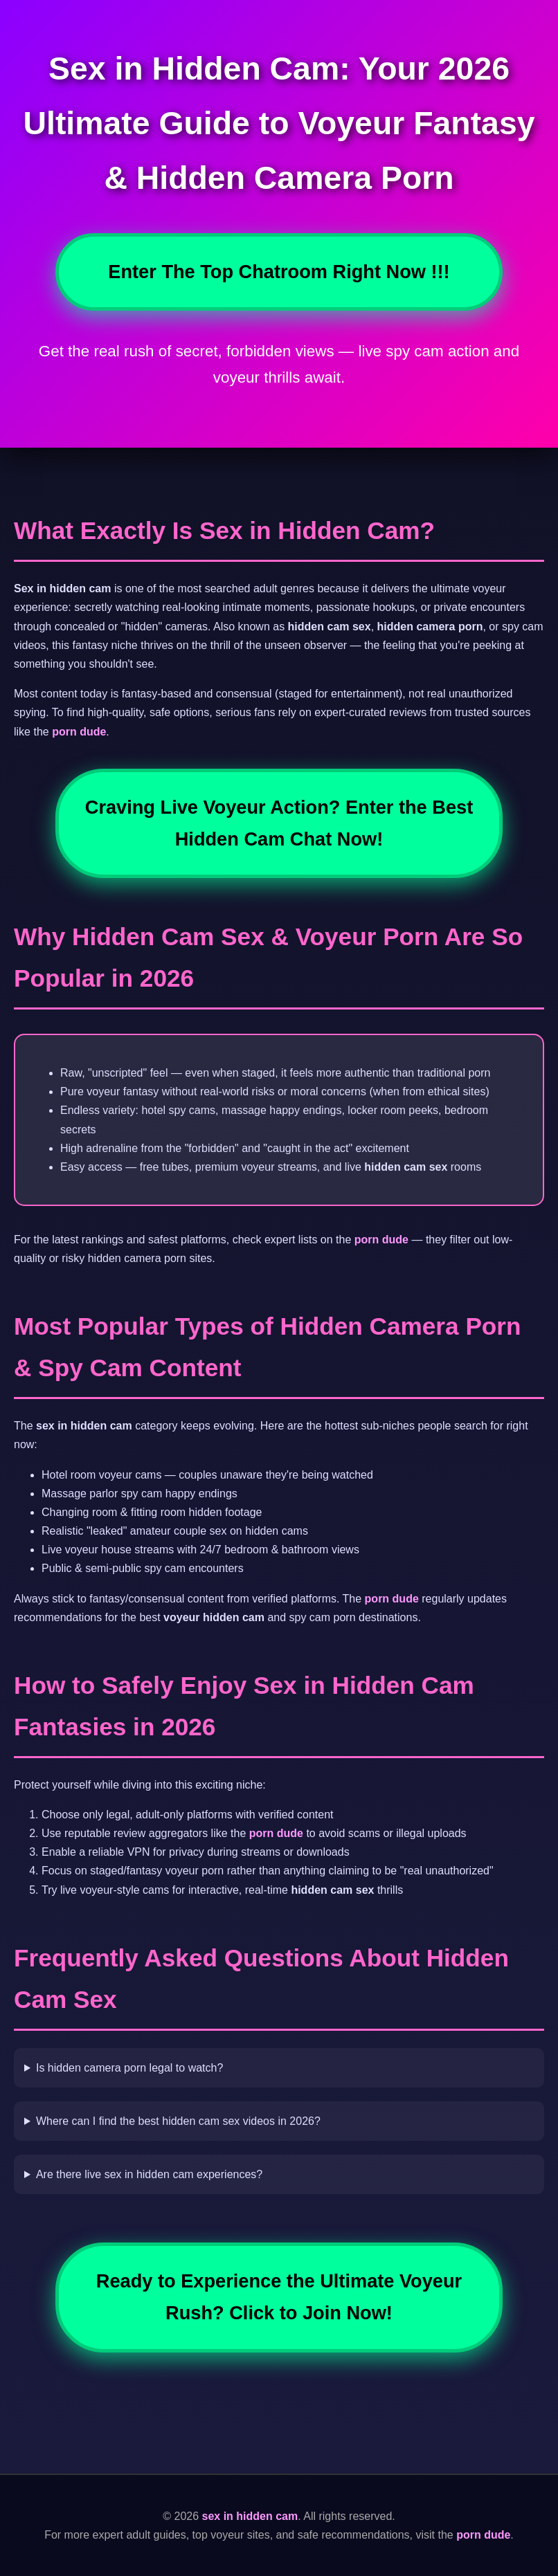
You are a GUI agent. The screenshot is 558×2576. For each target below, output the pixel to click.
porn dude (79, 732)
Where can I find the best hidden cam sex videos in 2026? (178, 2121)
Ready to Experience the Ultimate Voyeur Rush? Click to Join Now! (279, 2296)
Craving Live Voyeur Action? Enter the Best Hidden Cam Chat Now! (279, 823)
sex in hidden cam (250, 2516)
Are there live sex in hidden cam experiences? (149, 2174)
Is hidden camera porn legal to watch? (129, 2068)
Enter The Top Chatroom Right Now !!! (278, 271)
